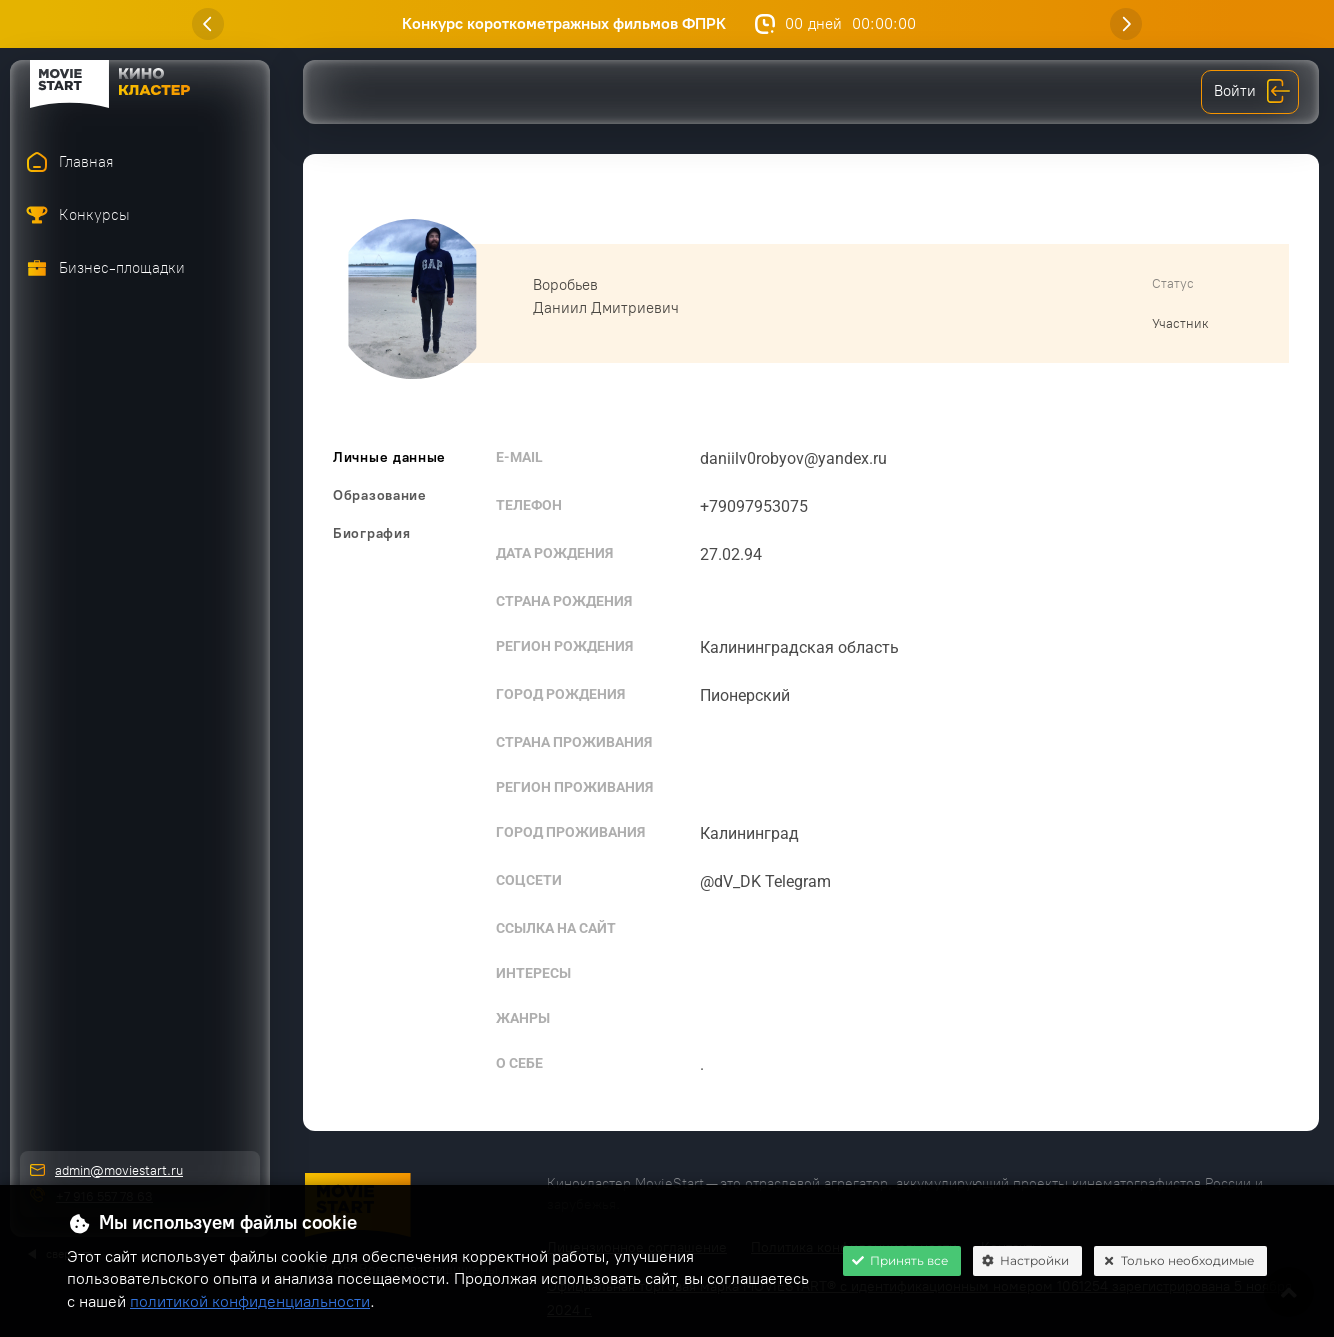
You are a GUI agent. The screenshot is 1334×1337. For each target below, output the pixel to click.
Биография (371, 533)
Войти (1252, 92)
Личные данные (389, 457)
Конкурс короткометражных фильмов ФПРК (573, 23)
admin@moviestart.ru (119, 1170)
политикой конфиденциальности (250, 1301)
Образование (380, 495)
